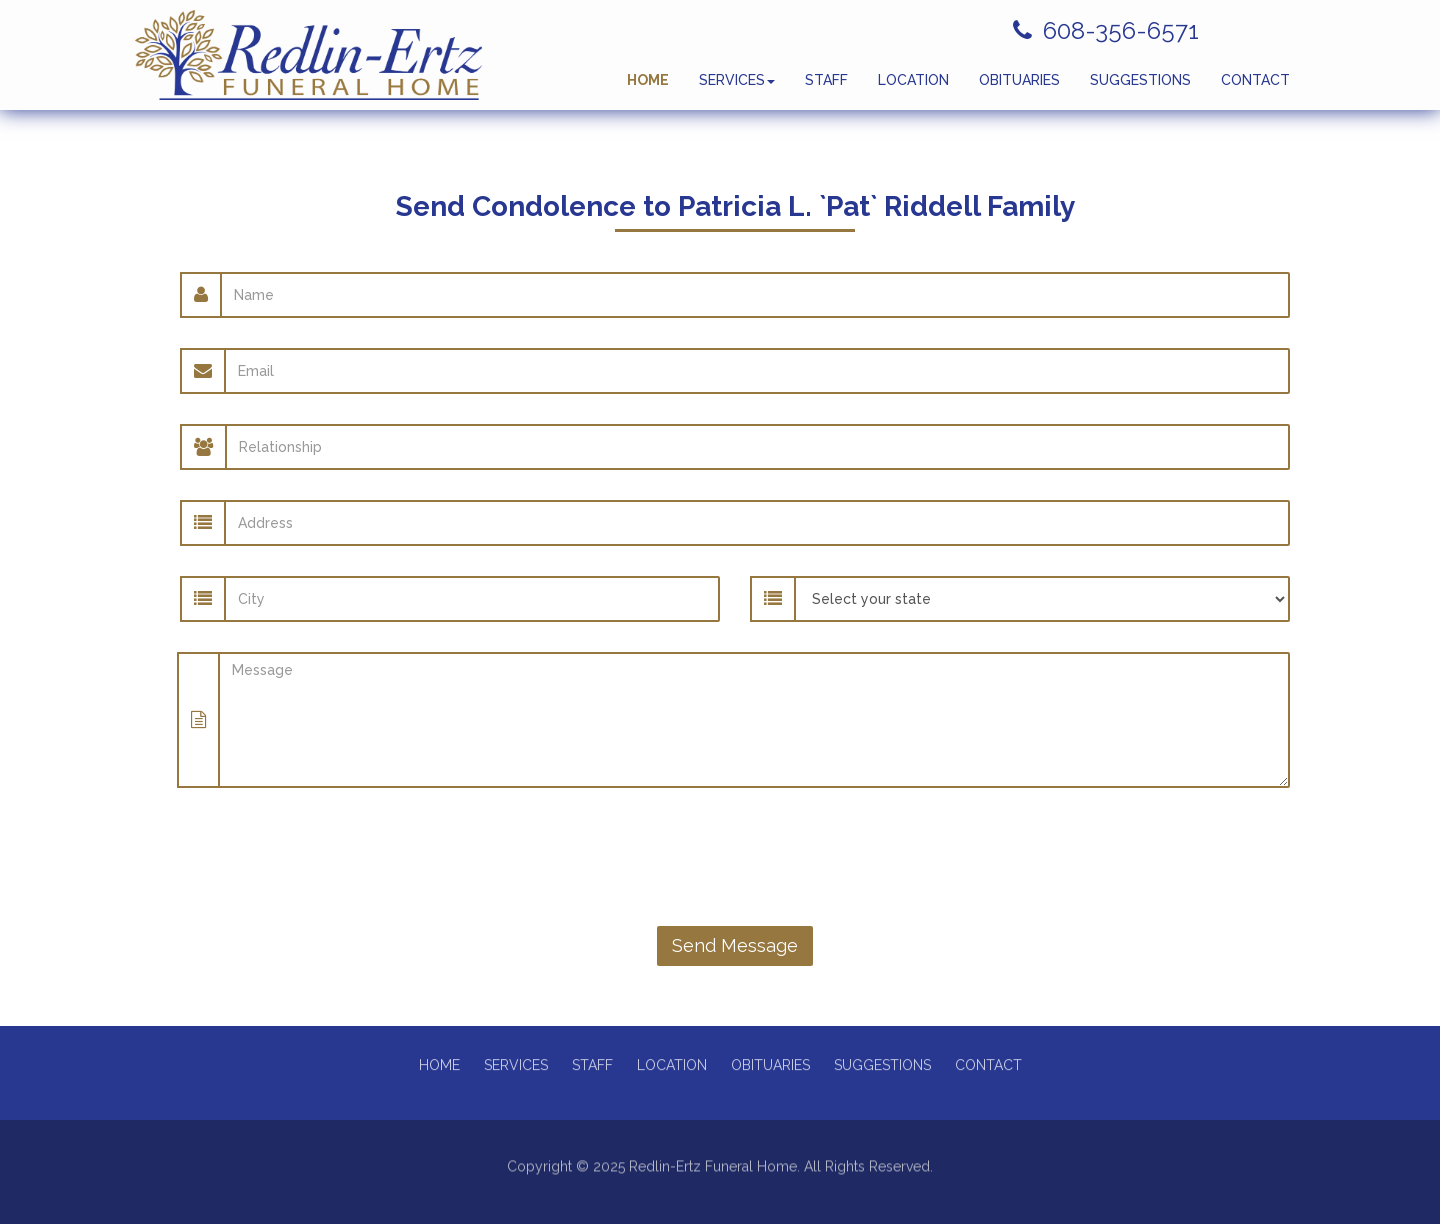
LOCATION (913, 90)
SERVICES (737, 90)
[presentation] (735, 857)
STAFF (826, 90)
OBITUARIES (1019, 90)
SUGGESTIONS (1140, 90)
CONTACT (1255, 90)
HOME (648, 90)
